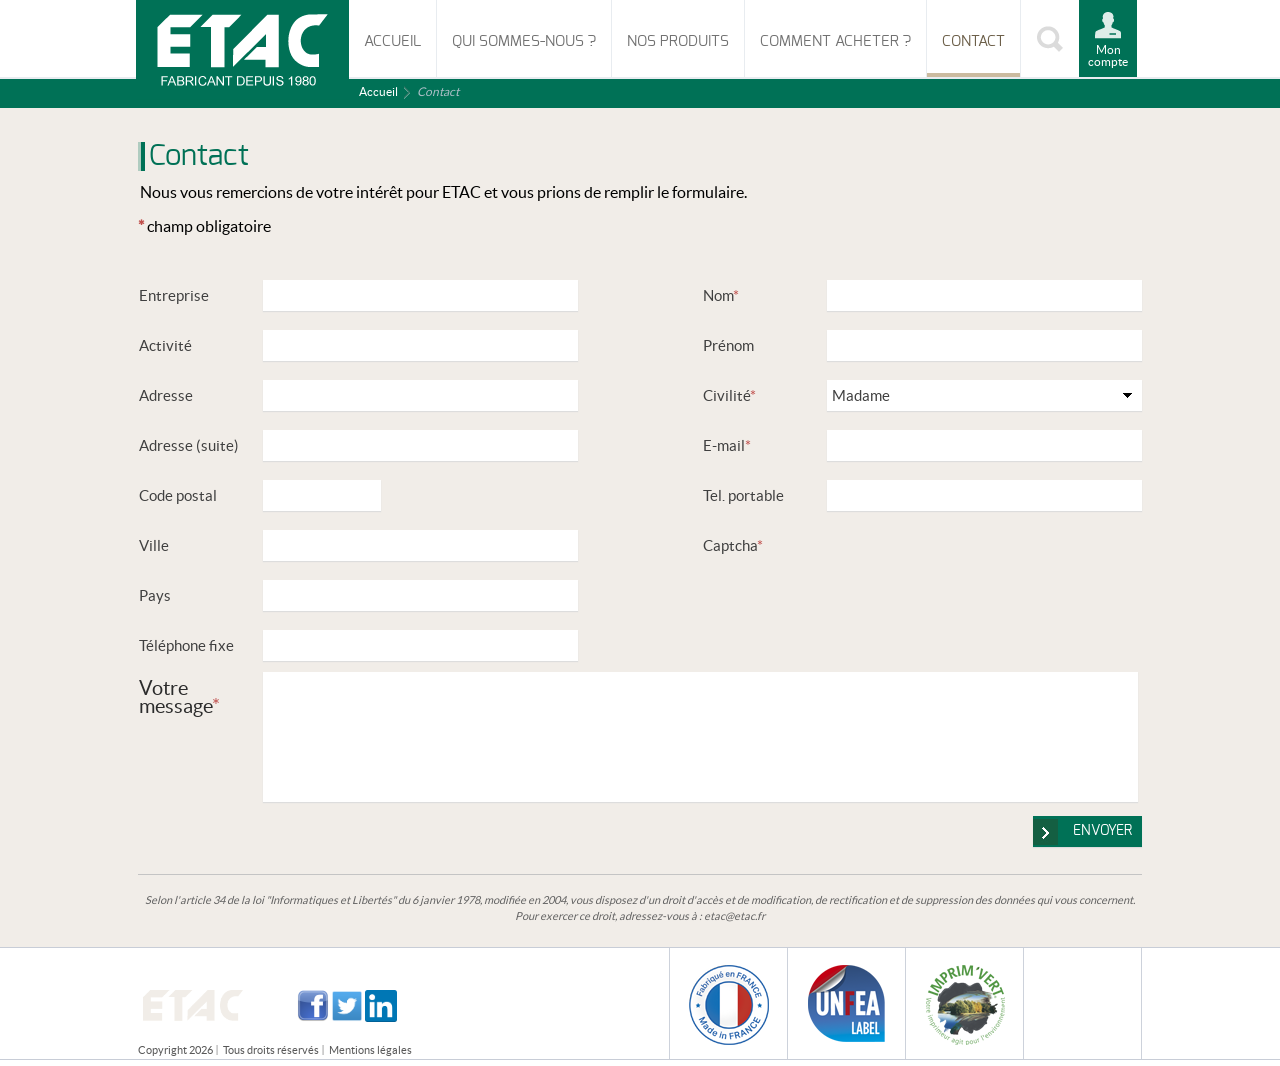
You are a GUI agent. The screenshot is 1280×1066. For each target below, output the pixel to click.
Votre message (179, 696)
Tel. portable (743, 495)
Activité (165, 345)
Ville (154, 545)
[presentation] (978, 569)
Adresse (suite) (189, 445)
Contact (973, 41)
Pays (155, 595)
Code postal (178, 495)
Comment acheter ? (835, 41)
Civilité (729, 395)
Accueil (392, 41)
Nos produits (678, 41)
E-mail (727, 445)
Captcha (733, 545)
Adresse (166, 395)
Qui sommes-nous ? (524, 41)
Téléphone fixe (186, 645)
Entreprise (174, 295)
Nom (721, 295)
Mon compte (1108, 55)
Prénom (728, 345)
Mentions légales (370, 1050)
